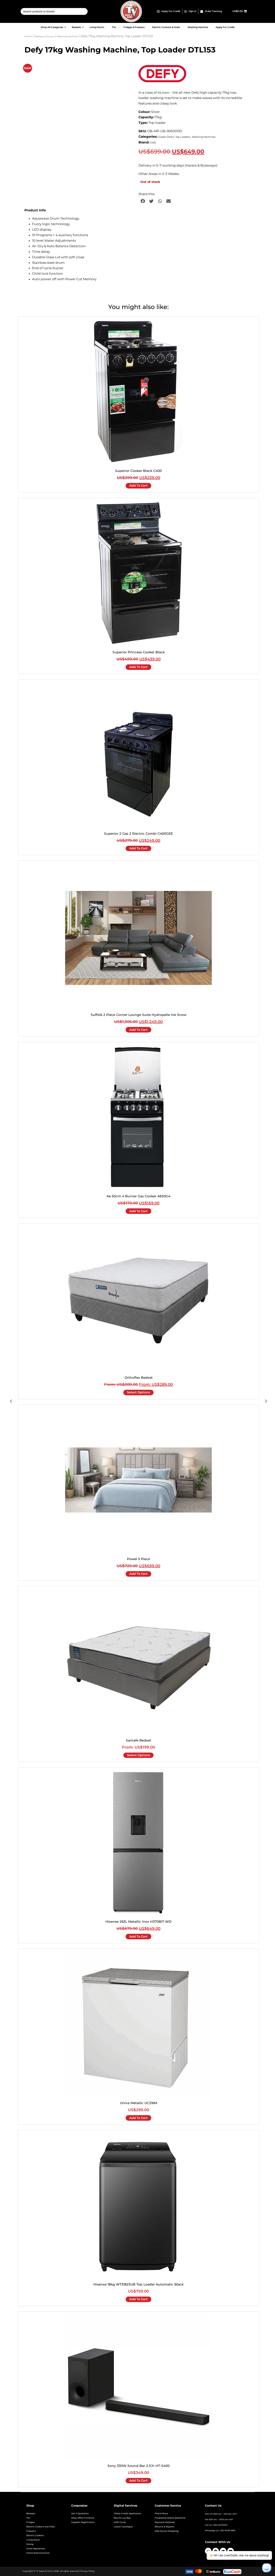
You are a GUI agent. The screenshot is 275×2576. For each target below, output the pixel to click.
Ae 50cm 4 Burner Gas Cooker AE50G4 (138, 1196)
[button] (142, 201)
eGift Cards (120, 2522)
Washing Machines (67, 36)
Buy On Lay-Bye (122, 2518)
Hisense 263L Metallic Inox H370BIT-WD (138, 1921)
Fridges (30, 2522)
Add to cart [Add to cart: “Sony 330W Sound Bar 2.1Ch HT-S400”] (138, 2480)
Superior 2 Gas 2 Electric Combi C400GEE (138, 833)
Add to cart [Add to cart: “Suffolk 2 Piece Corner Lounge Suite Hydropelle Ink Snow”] (138, 1030)
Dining (29, 2544)
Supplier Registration (83, 2522)
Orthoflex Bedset (139, 1377)
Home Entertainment (38, 2553)
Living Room (33, 2540)
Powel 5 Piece (138, 1559)
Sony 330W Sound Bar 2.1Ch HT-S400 (139, 2466)
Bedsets (30, 2513)
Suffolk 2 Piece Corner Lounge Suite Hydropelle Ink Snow (138, 1015)
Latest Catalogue (123, 2526)
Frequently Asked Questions (170, 2518)
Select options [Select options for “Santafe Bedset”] (138, 1755)
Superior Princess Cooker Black (138, 652)
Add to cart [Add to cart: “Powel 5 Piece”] (138, 1574)
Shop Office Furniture (82, 2518)
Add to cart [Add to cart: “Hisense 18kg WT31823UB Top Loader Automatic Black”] (138, 2299)
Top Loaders (182, 136)
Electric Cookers (35, 2535)
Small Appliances (35, 2548)
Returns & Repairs (164, 2526)
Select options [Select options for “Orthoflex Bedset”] (138, 1392)
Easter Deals (166, 136)
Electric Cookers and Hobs (40, 2526)
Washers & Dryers (44, 36)
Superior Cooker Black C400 (138, 471)
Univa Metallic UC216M (138, 2103)
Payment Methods (165, 2522)
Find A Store (161, 2513)
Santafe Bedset (138, 1740)
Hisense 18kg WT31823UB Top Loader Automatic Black (138, 2284)
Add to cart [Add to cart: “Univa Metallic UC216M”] (138, 2118)
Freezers (31, 2531)
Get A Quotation (80, 2513)
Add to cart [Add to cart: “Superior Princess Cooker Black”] (138, 667)
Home (28, 36)
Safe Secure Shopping (167, 2531)
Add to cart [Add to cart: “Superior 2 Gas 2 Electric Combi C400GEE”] (138, 848)
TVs (28, 2518)
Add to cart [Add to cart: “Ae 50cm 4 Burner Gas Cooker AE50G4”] (138, 1211)
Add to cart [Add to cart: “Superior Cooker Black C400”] (138, 485)
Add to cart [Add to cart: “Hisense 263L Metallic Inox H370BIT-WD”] (138, 1936)
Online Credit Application (127, 2513)
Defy (153, 142)
